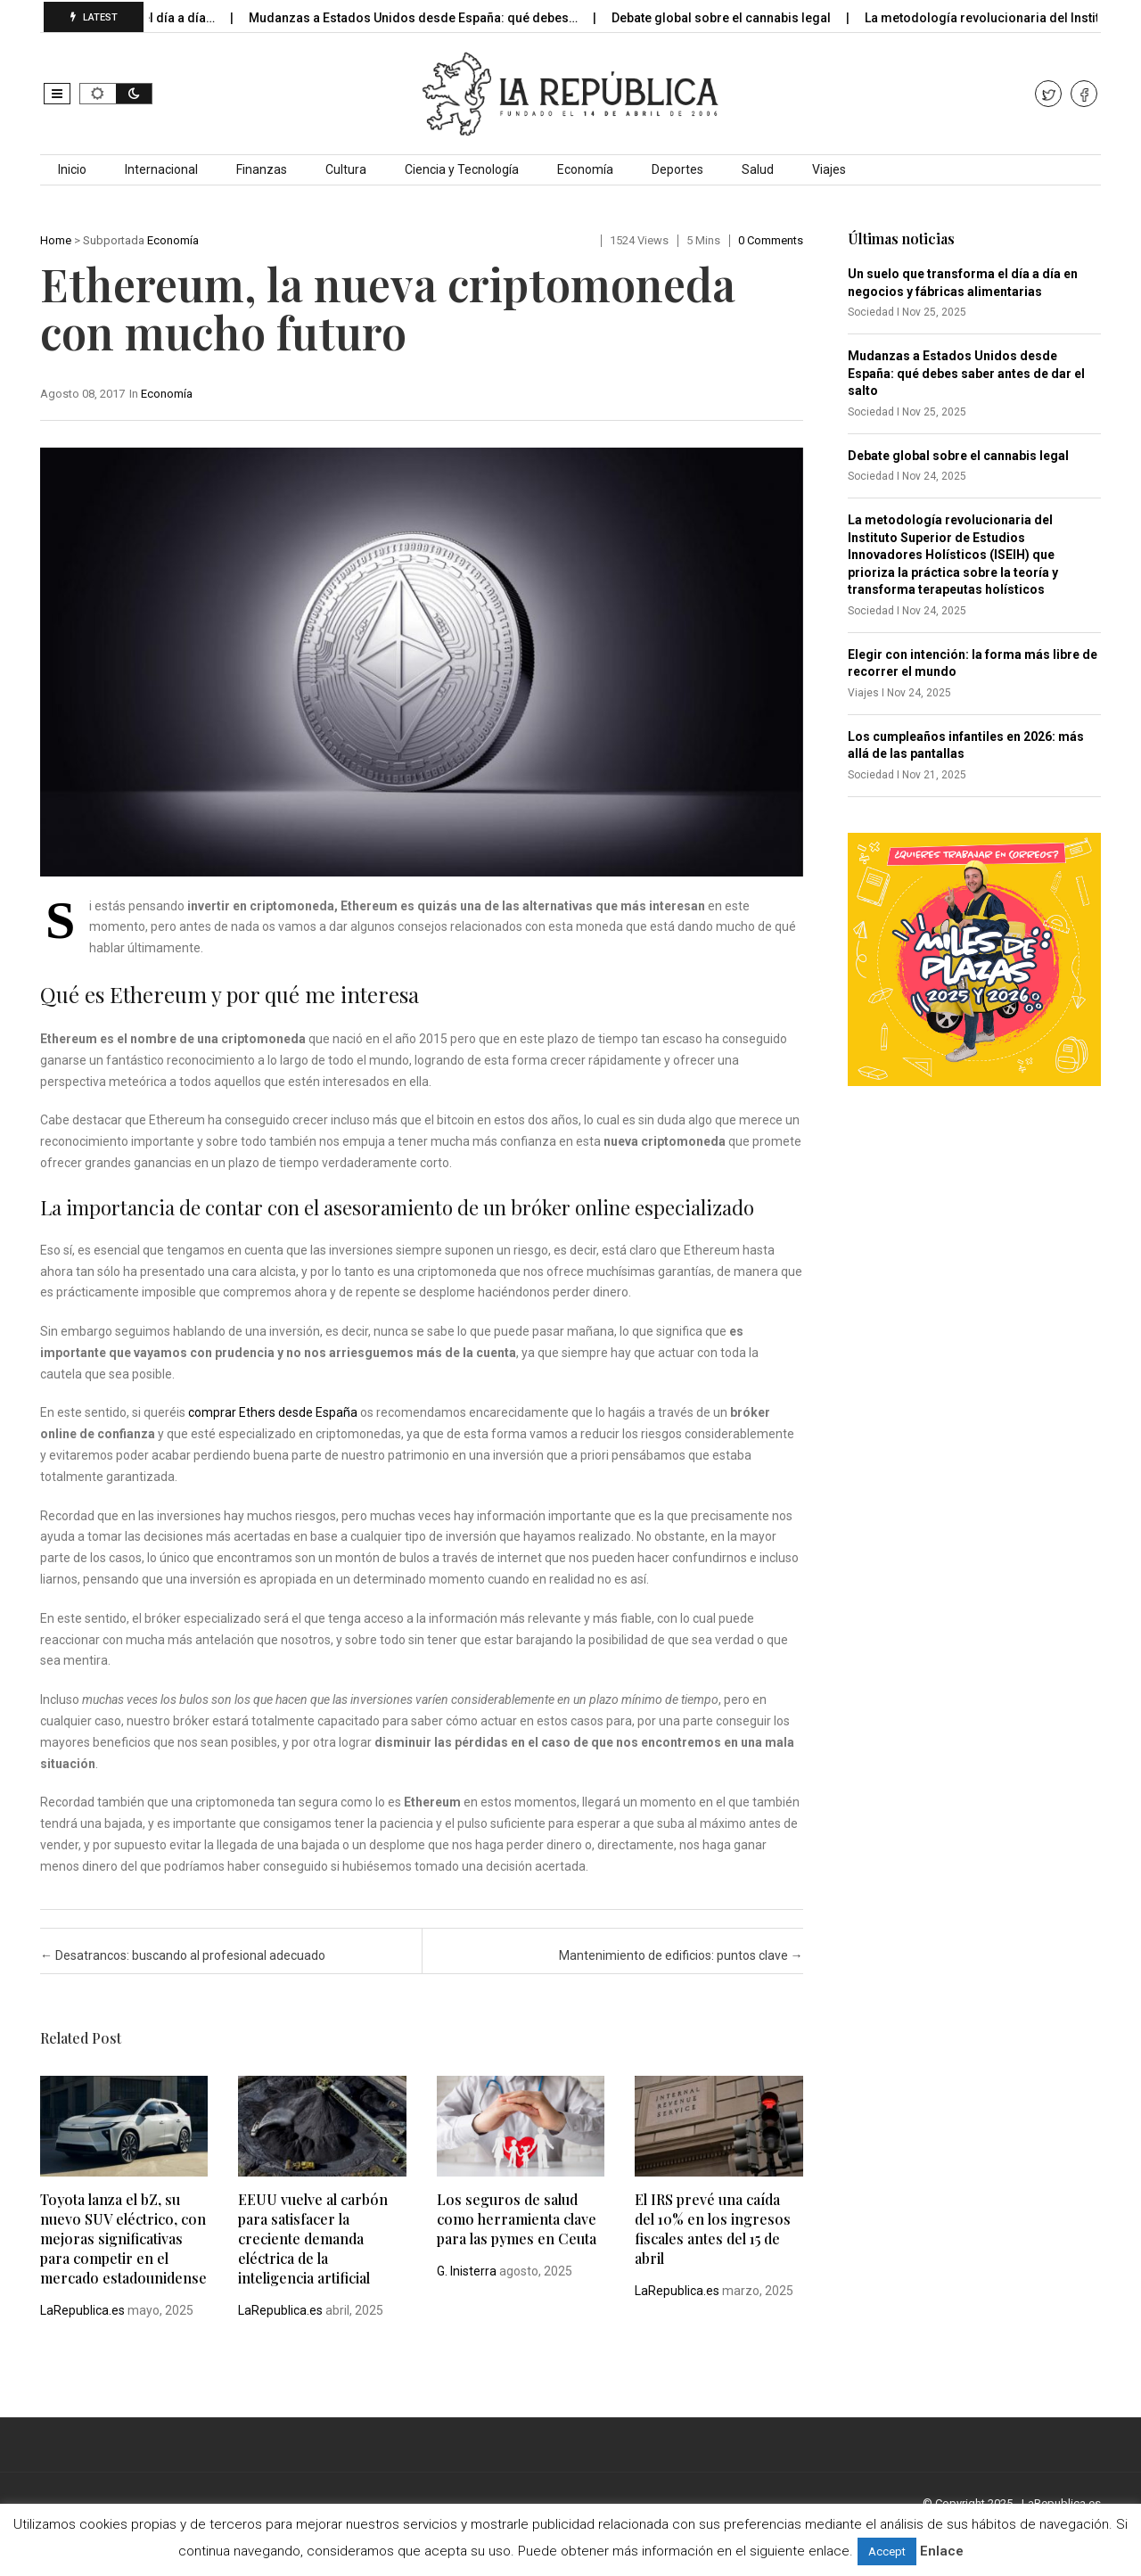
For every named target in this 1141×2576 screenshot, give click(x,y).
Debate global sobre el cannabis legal (738, 18)
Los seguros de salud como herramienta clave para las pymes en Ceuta (516, 2219)
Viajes (829, 169)
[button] (57, 93)
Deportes (677, 169)
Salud (758, 169)
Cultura (345, 169)
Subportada (113, 240)
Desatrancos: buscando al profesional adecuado (182, 1955)
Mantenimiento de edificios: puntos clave (681, 1955)
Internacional (161, 169)
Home (55, 240)
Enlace (942, 2551)
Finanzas (261, 169)
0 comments (770, 240)
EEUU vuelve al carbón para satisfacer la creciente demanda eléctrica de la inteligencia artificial (313, 2238)
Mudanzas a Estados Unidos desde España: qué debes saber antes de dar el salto (966, 373)
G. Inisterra (467, 2271)
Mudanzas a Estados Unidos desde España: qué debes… (429, 18)
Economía (585, 169)
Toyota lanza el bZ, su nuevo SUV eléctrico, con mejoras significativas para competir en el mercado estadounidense (123, 2238)
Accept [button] (887, 2551)
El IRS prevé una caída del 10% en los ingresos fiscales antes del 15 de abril (713, 2228)
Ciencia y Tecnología (462, 169)
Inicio (72, 169)
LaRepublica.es (82, 2310)
